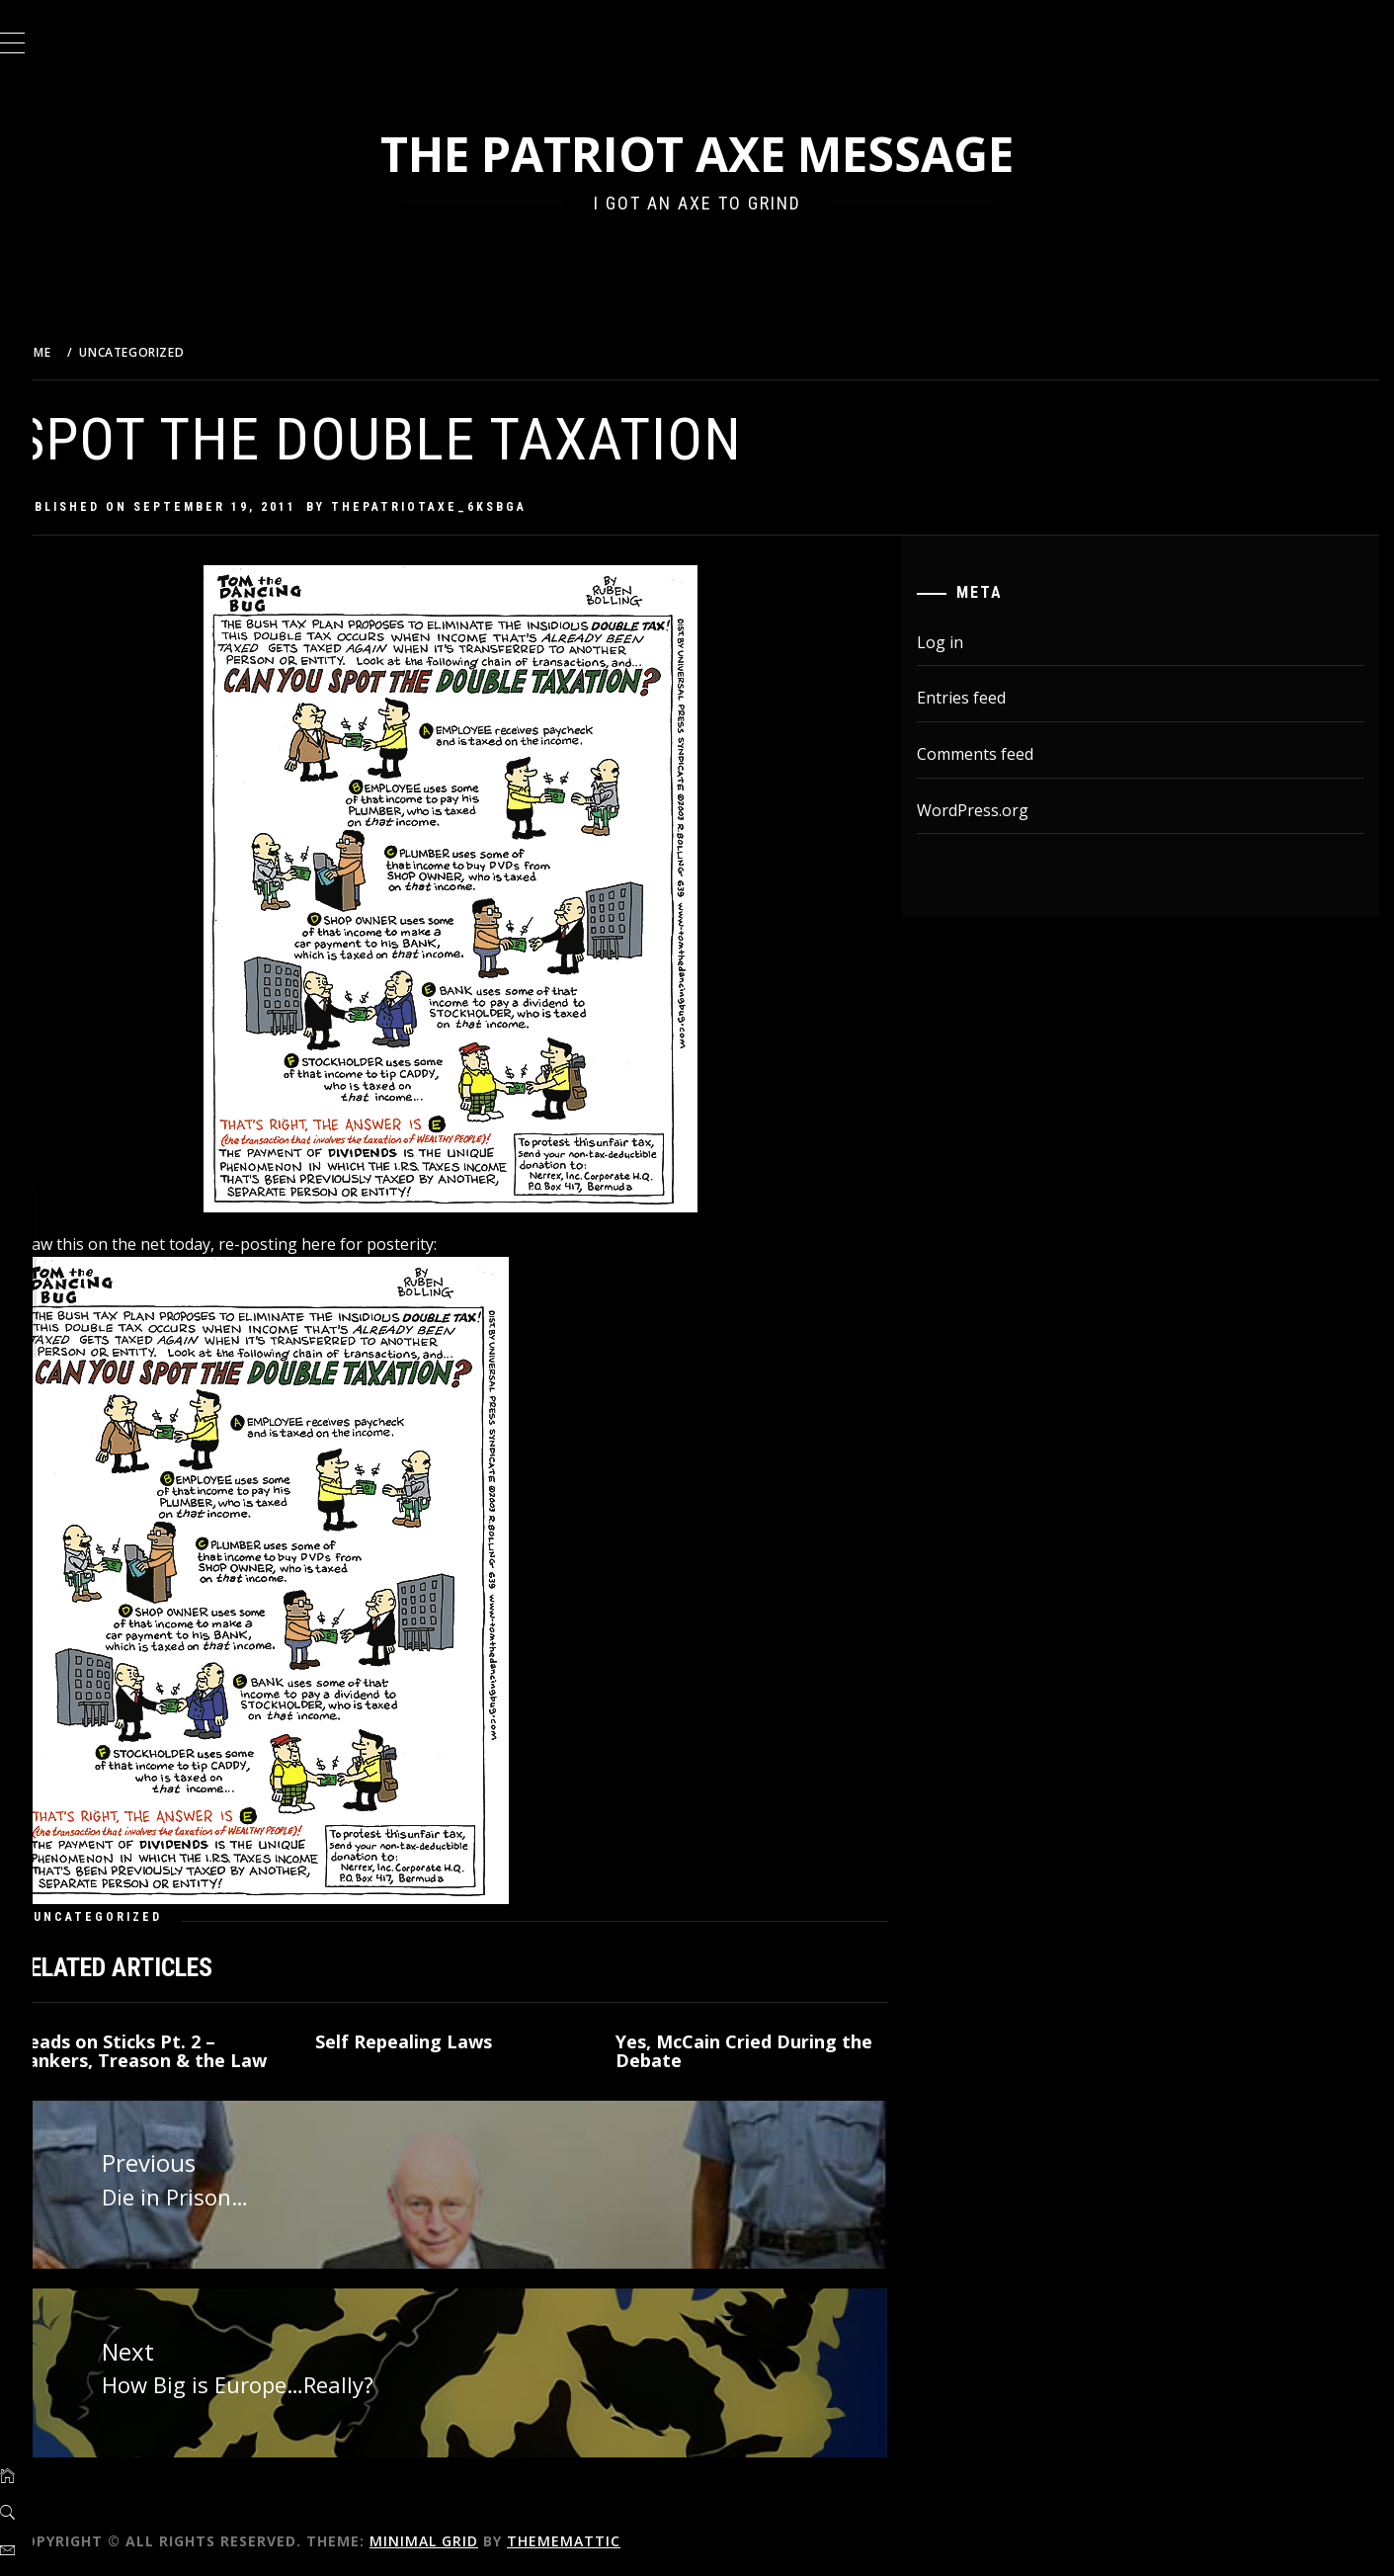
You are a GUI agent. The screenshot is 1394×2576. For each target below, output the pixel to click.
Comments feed (992, 754)
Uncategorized (147, 1917)
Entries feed (978, 697)
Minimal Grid (473, 2534)
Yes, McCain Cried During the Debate (772, 2051)
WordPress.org (989, 810)
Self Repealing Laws (442, 2041)
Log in (957, 642)
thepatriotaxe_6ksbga (478, 507)
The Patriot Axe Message (721, 154)
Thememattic (613, 2534)
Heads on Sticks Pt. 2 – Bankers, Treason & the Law (190, 2051)
